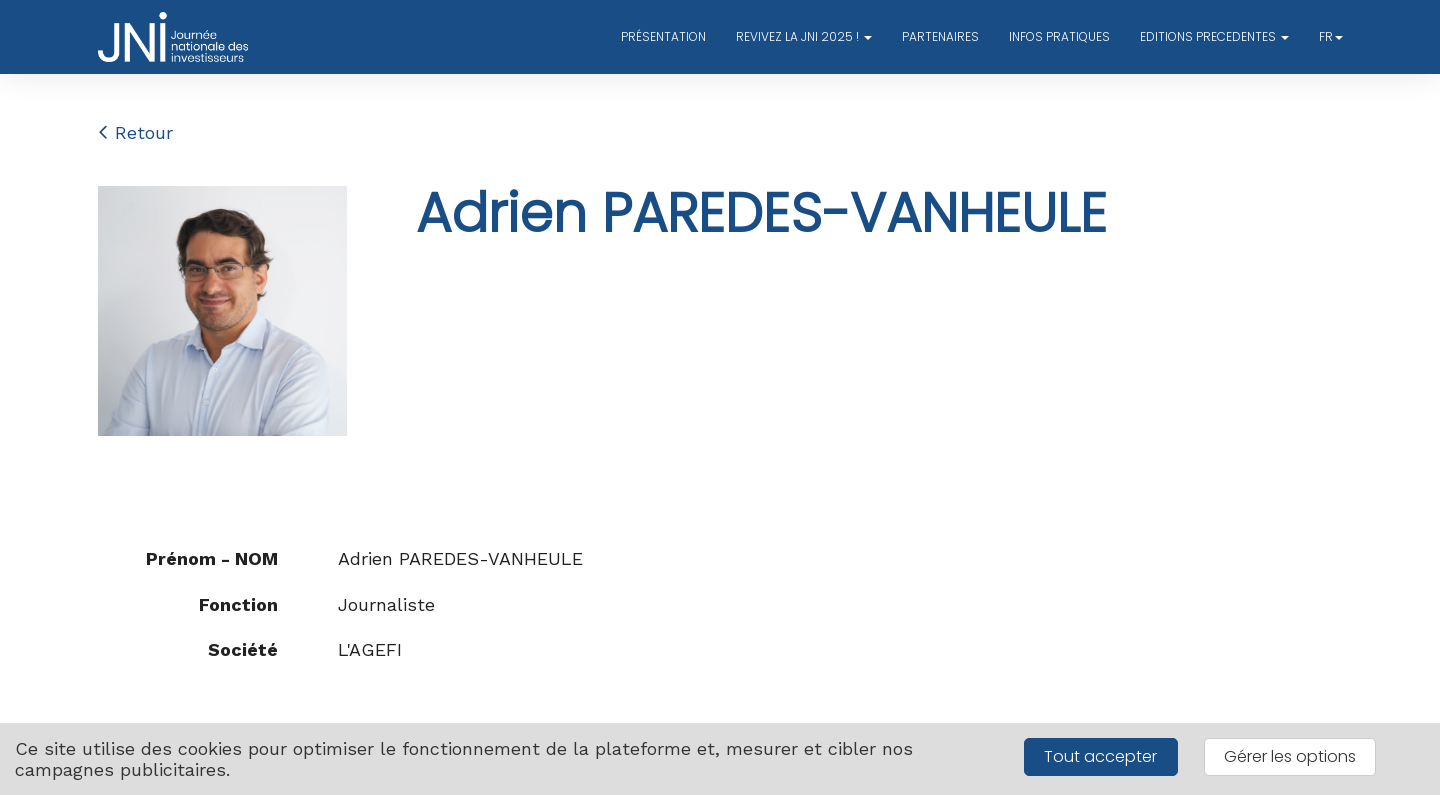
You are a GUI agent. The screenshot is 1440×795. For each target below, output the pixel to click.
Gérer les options (1290, 756)
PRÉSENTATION (663, 36)
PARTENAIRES (940, 36)
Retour (135, 132)
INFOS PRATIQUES (1059, 36)
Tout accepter (1100, 756)
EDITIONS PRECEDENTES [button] (1214, 36)
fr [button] (1331, 36)
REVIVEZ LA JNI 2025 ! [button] (804, 36)
